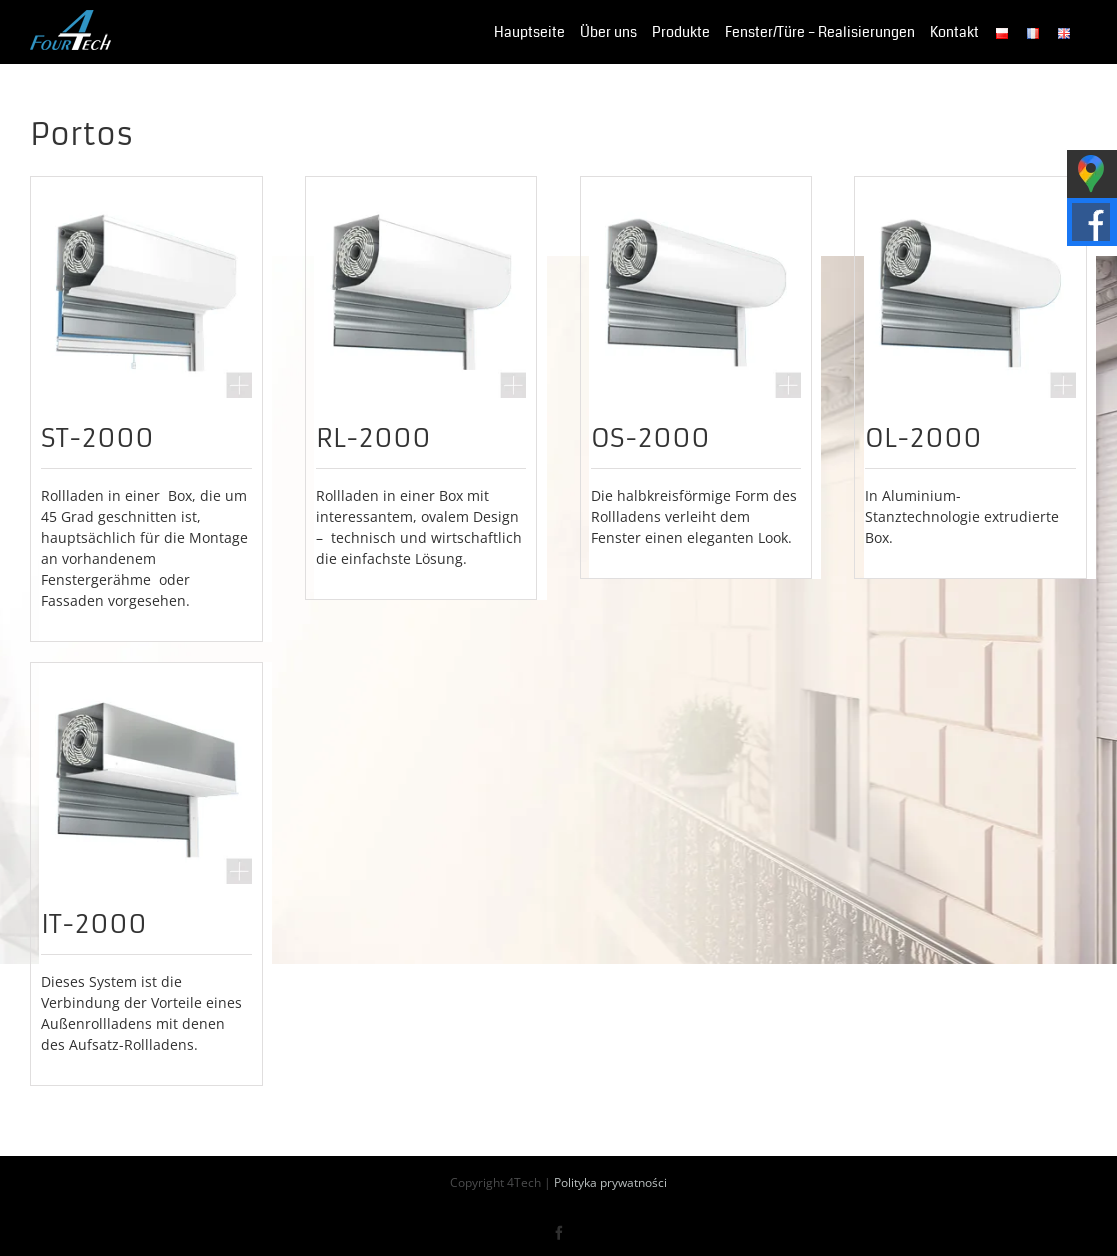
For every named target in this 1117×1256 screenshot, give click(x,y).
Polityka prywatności (610, 1182)
